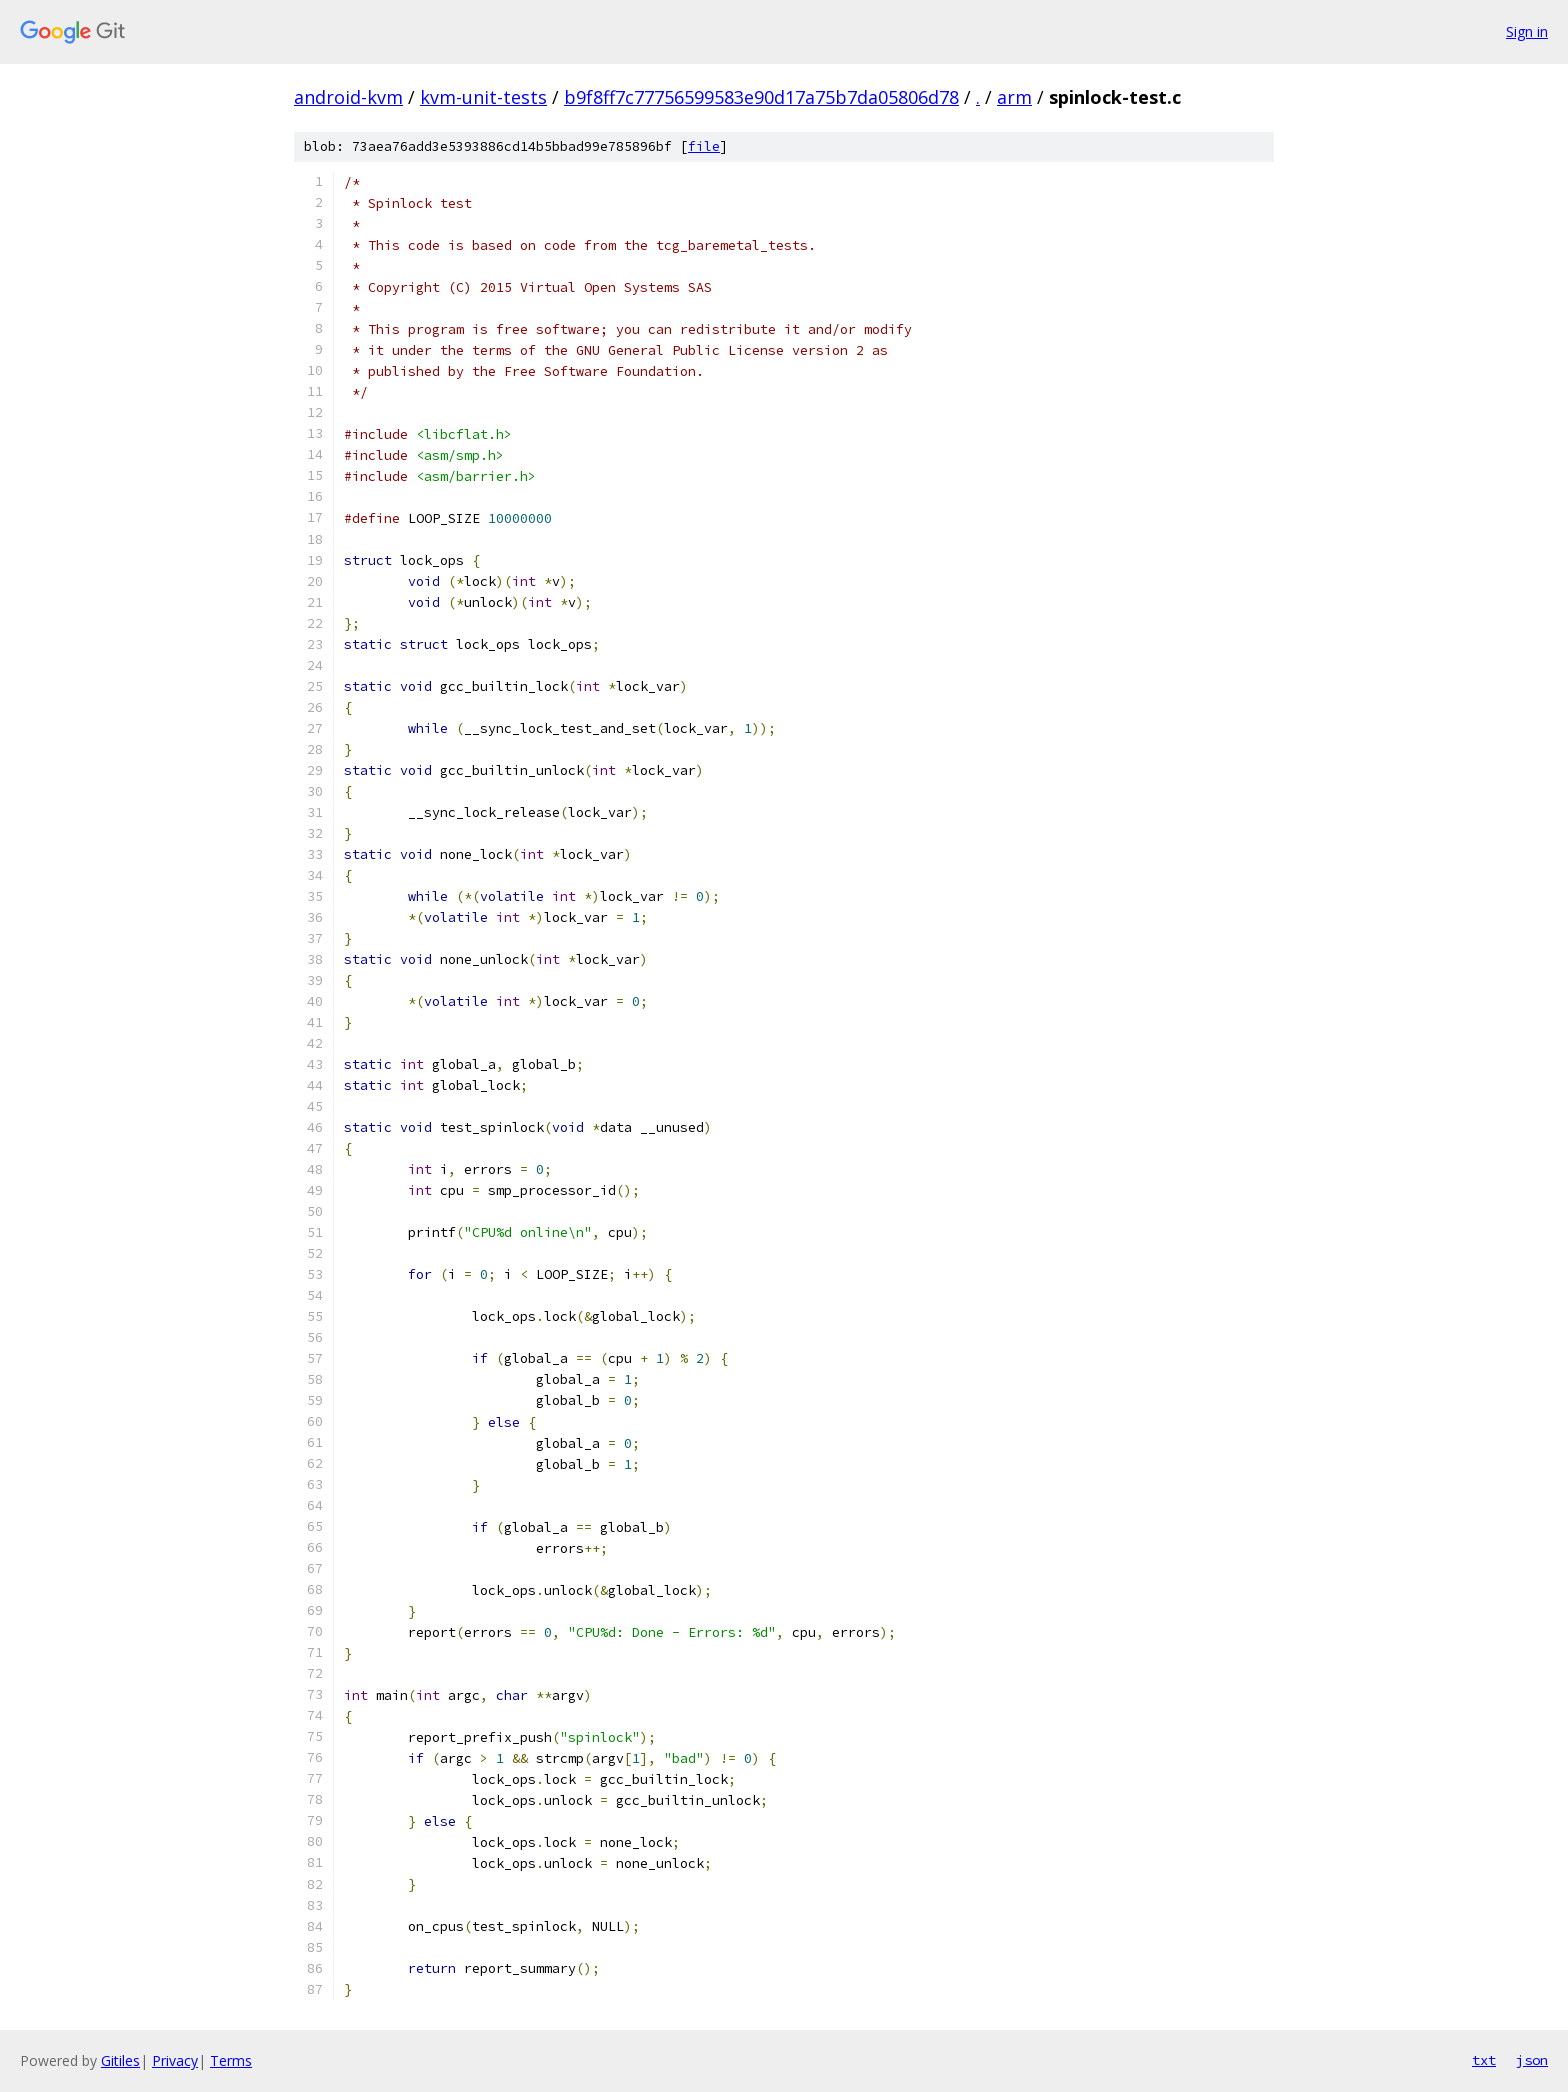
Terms (231, 2060)
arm (1014, 97)
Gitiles (120, 2060)
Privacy (175, 2060)
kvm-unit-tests (483, 97)
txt (1484, 2060)
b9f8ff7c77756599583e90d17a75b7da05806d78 (761, 97)
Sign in (1527, 31)
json (1532, 2060)
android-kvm (348, 97)
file (704, 146)
